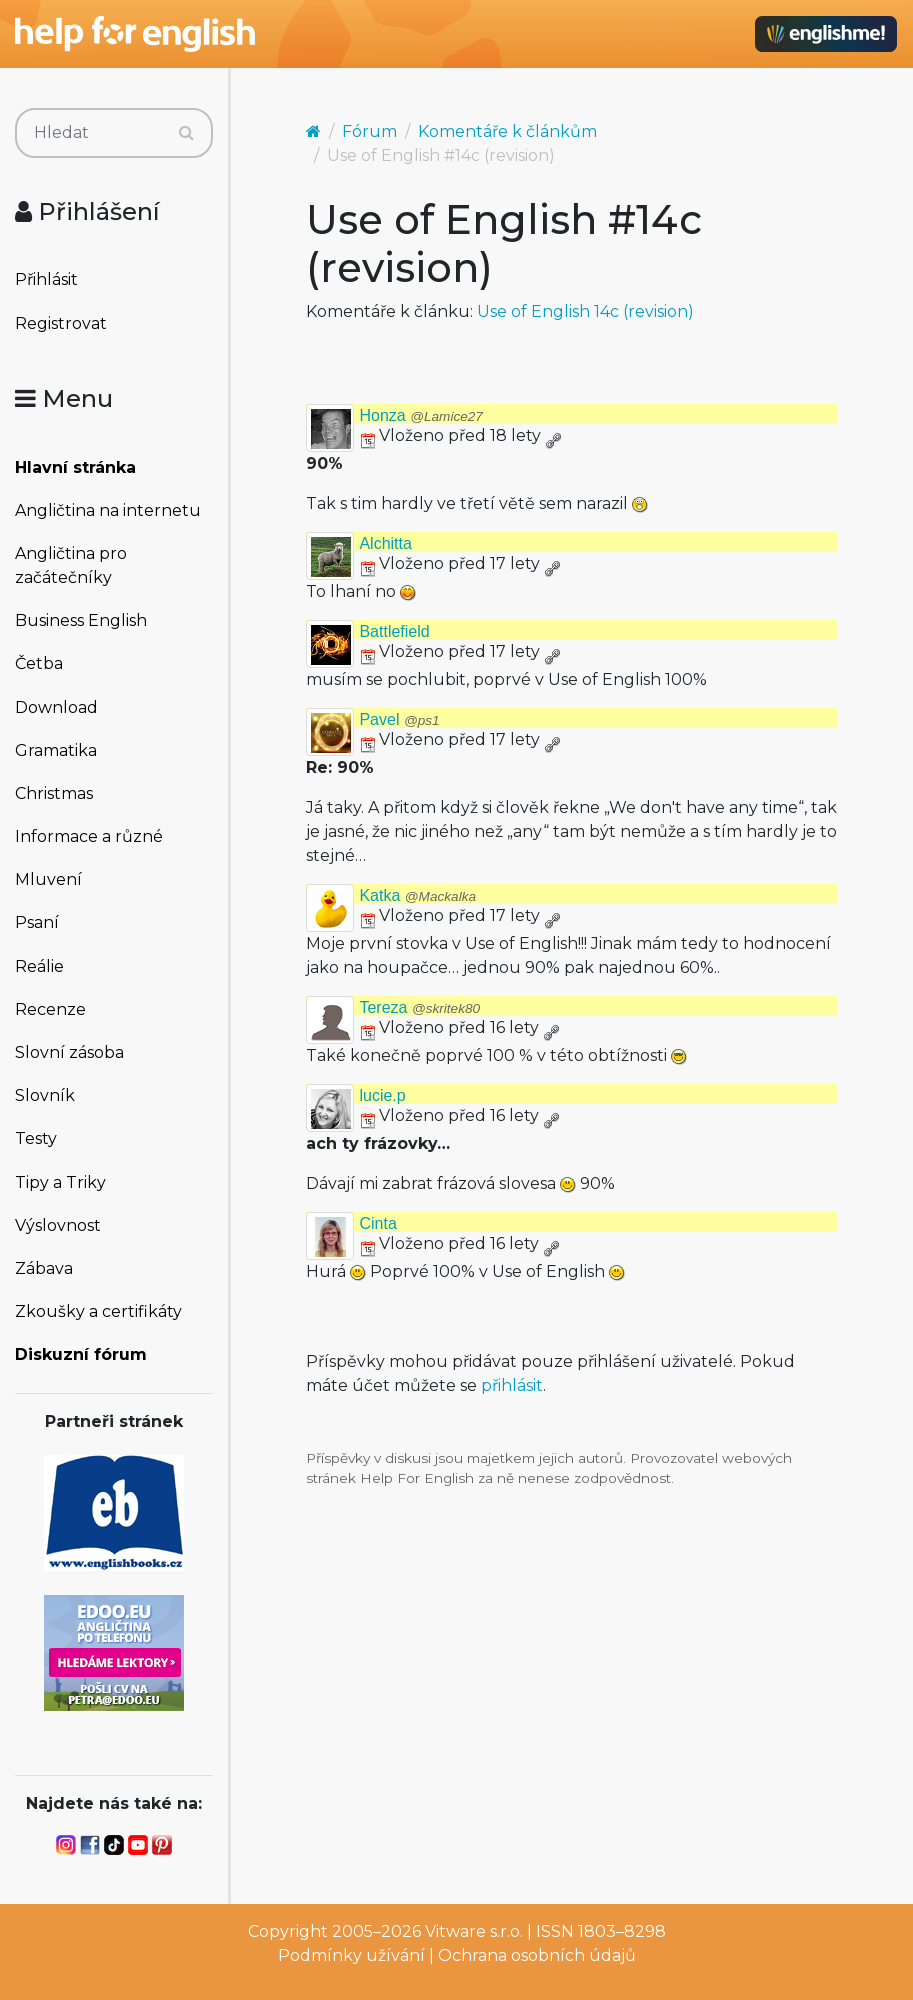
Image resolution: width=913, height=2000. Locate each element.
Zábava (44, 1268)
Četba (39, 663)
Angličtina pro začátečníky (71, 565)
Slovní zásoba (69, 1052)
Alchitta (385, 543)
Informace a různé (89, 836)
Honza (420, 415)
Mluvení (48, 879)
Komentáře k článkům (507, 131)
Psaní (37, 922)
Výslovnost (58, 1225)
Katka (417, 895)
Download (56, 707)
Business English (81, 620)
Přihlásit (46, 279)
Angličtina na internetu (108, 510)
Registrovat (61, 323)
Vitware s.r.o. (474, 1931)
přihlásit (512, 1385)
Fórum (369, 131)
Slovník (45, 1095)
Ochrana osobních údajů (537, 1955)
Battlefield (394, 631)
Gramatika (56, 750)
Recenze (50, 1009)
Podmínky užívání (351, 1955)
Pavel (399, 719)
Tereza (419, 1007)
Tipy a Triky (60, 1182)
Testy (36, 1138)
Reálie (39, 966)
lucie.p (382, 1095)
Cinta (377, 1223)
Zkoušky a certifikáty (98, 1311)
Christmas (54, 793)
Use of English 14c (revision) (585, 311)
